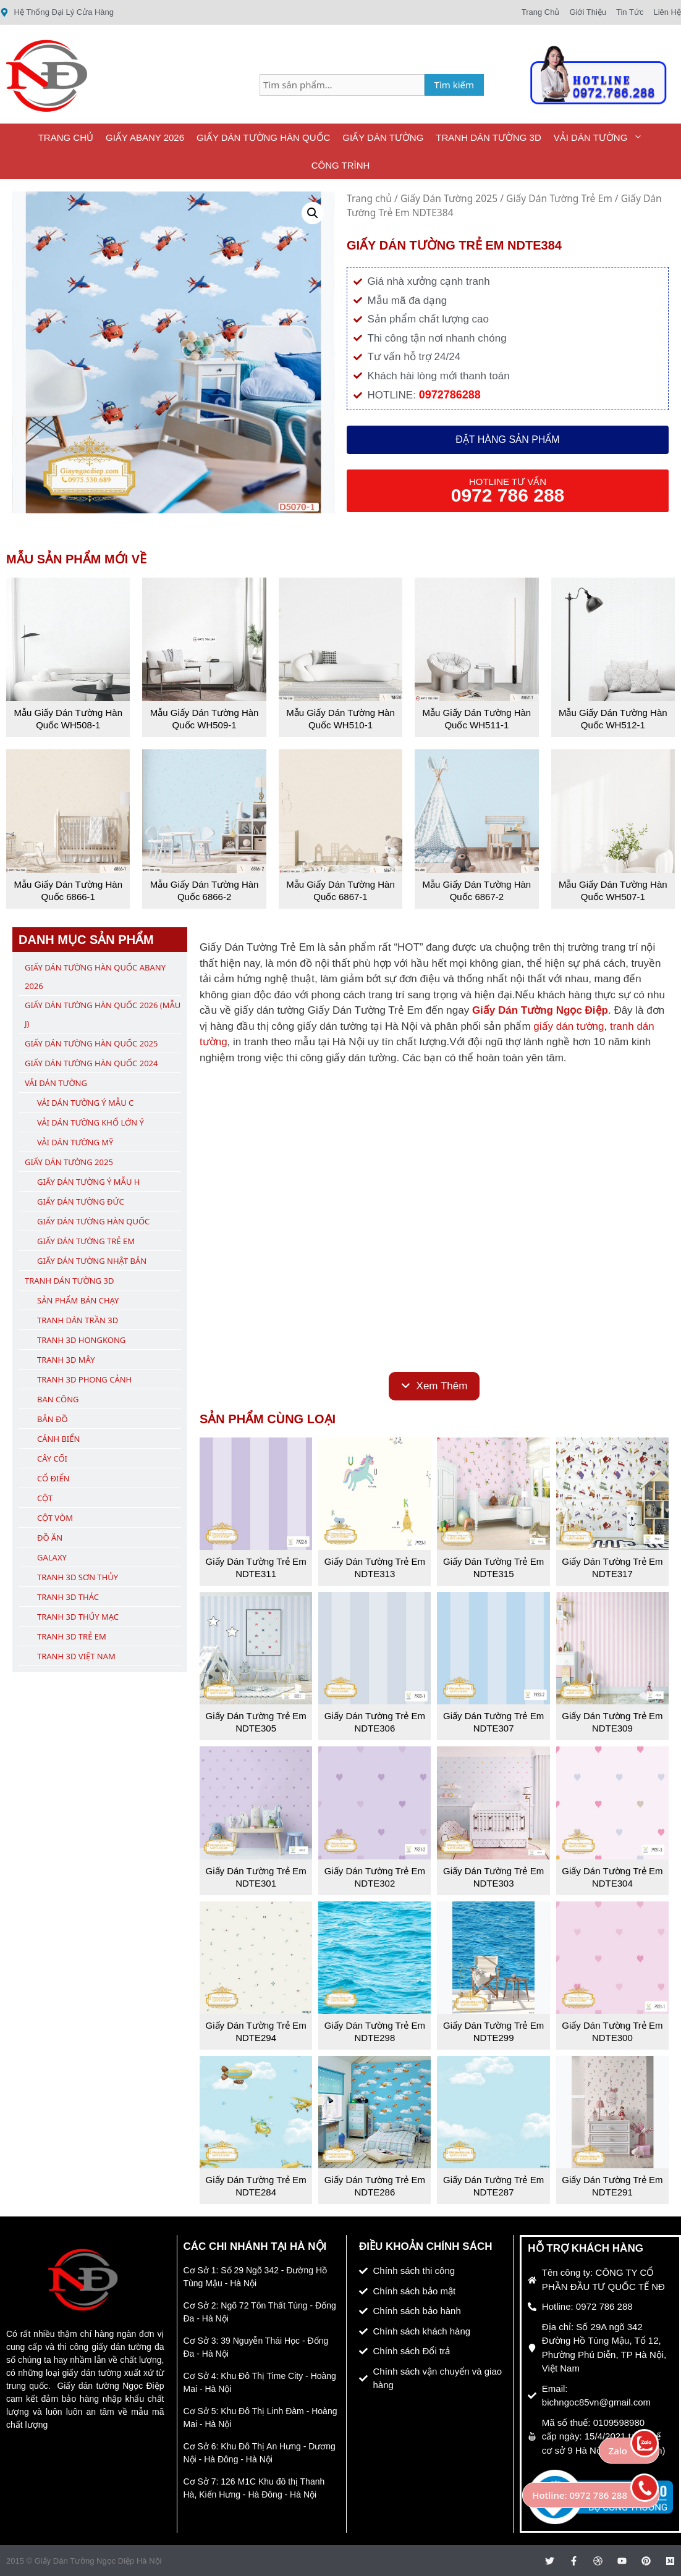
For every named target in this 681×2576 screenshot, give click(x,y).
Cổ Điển (53, 1478)
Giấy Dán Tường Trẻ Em (559, 198)
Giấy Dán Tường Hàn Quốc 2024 (91, 1063)
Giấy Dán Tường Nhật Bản (91, 1260)
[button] (313, 213)
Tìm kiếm (454, 84)
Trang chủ (369, 198)
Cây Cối (52, 1458)
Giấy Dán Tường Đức (80, 1201)
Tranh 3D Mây (66, 1359)
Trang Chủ (65, 137)
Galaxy (52, 1557)
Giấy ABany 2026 (145, 137)
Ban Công (57, 1399)
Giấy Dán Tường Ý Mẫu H (88, 1181)
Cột (45, 1498)
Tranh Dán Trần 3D (77, 1320)
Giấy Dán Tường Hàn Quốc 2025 (91, 1043)
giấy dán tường (568, 1026)
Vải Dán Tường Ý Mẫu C (85, 1102)
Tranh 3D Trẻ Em (71, 1636)
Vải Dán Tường (601, 137)
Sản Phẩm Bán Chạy (78, 1300)
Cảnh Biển (58, 1438)
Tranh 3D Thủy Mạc (78, 1616)
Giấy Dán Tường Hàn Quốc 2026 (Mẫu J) (102, 1014)
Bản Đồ (52, 1419)
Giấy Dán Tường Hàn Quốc (263, 137)
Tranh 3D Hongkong (81, 1339)
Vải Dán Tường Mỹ (75, 1142)
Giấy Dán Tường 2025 (448, 198)
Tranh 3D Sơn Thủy (77, 1577)
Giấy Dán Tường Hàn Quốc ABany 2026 (95, 976)
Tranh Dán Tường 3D (488, 137)
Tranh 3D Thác (68, 1596)
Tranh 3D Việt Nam (76, 1656)
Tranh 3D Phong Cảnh (84, 1379)
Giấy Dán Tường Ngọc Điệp (540, 1010)
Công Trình (340, 165)
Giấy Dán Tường (382, 137)
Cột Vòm (55, 1517)
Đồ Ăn (49, 1537)
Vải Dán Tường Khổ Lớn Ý (90, 1122)
